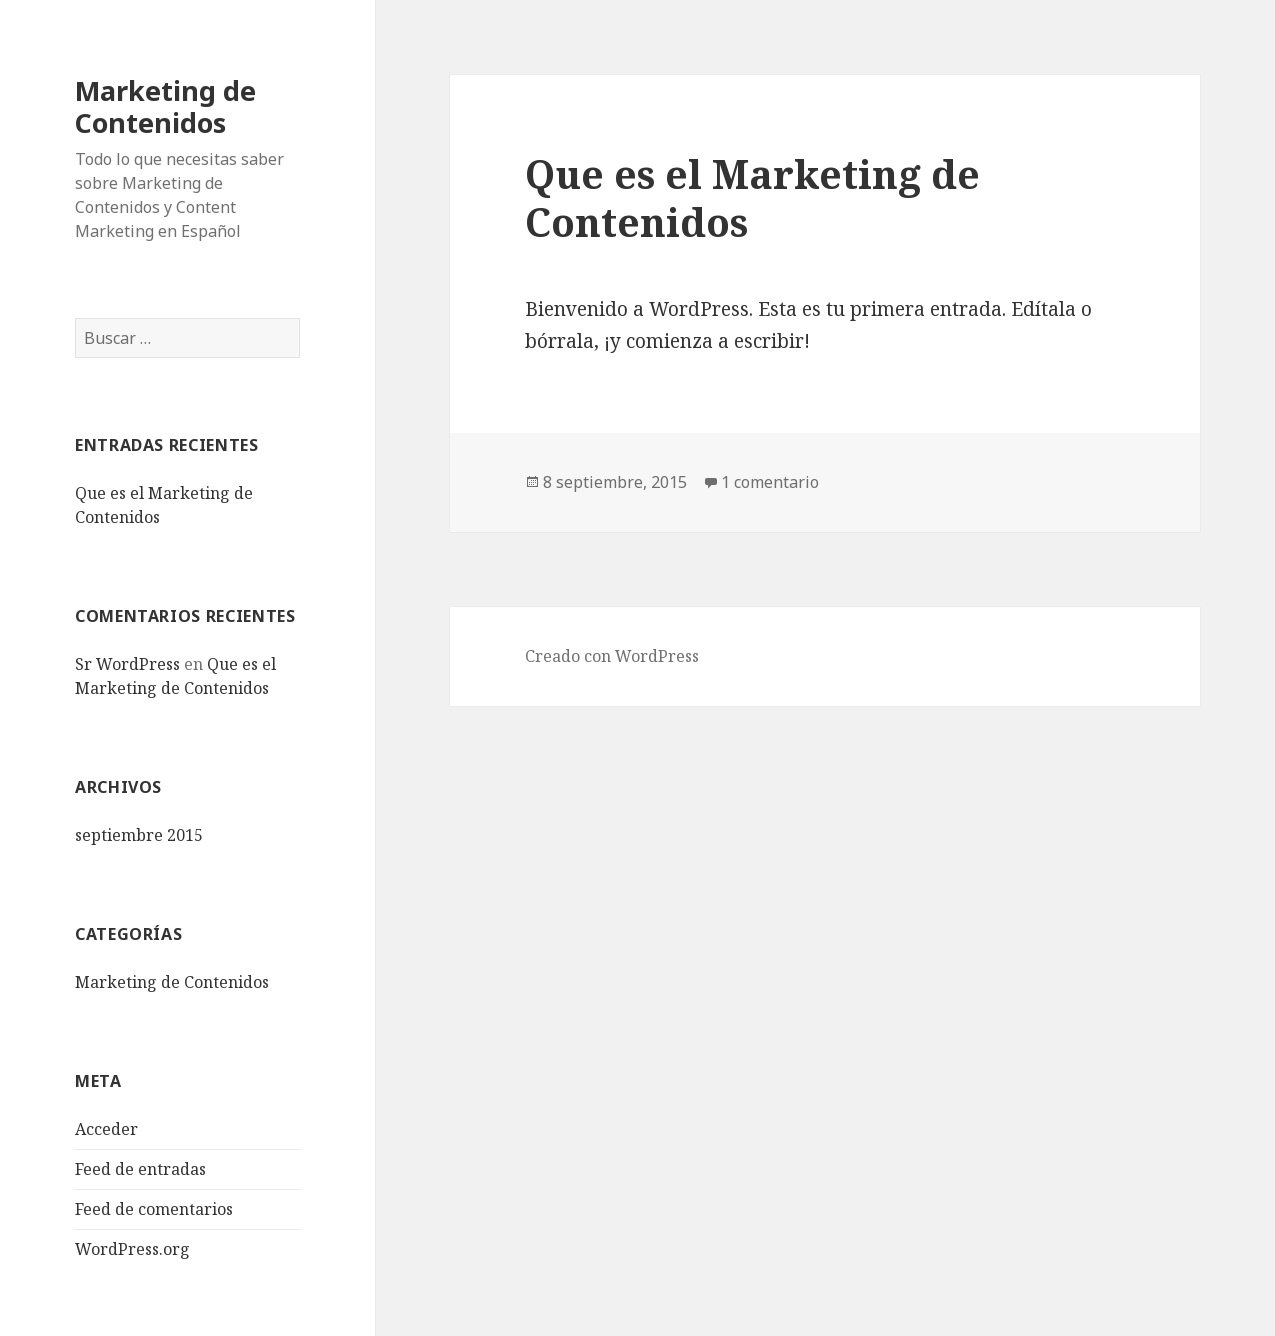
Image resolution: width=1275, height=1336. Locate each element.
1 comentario (770, 482)
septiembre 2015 (139, 835)
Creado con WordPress (612, 656)
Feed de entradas (140, 1169)
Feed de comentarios (154, 1209)
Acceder (106, 1129)
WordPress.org (132, 1249)
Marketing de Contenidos (165, 106)
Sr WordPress (127, 664)
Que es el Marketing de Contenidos (752, 197)
